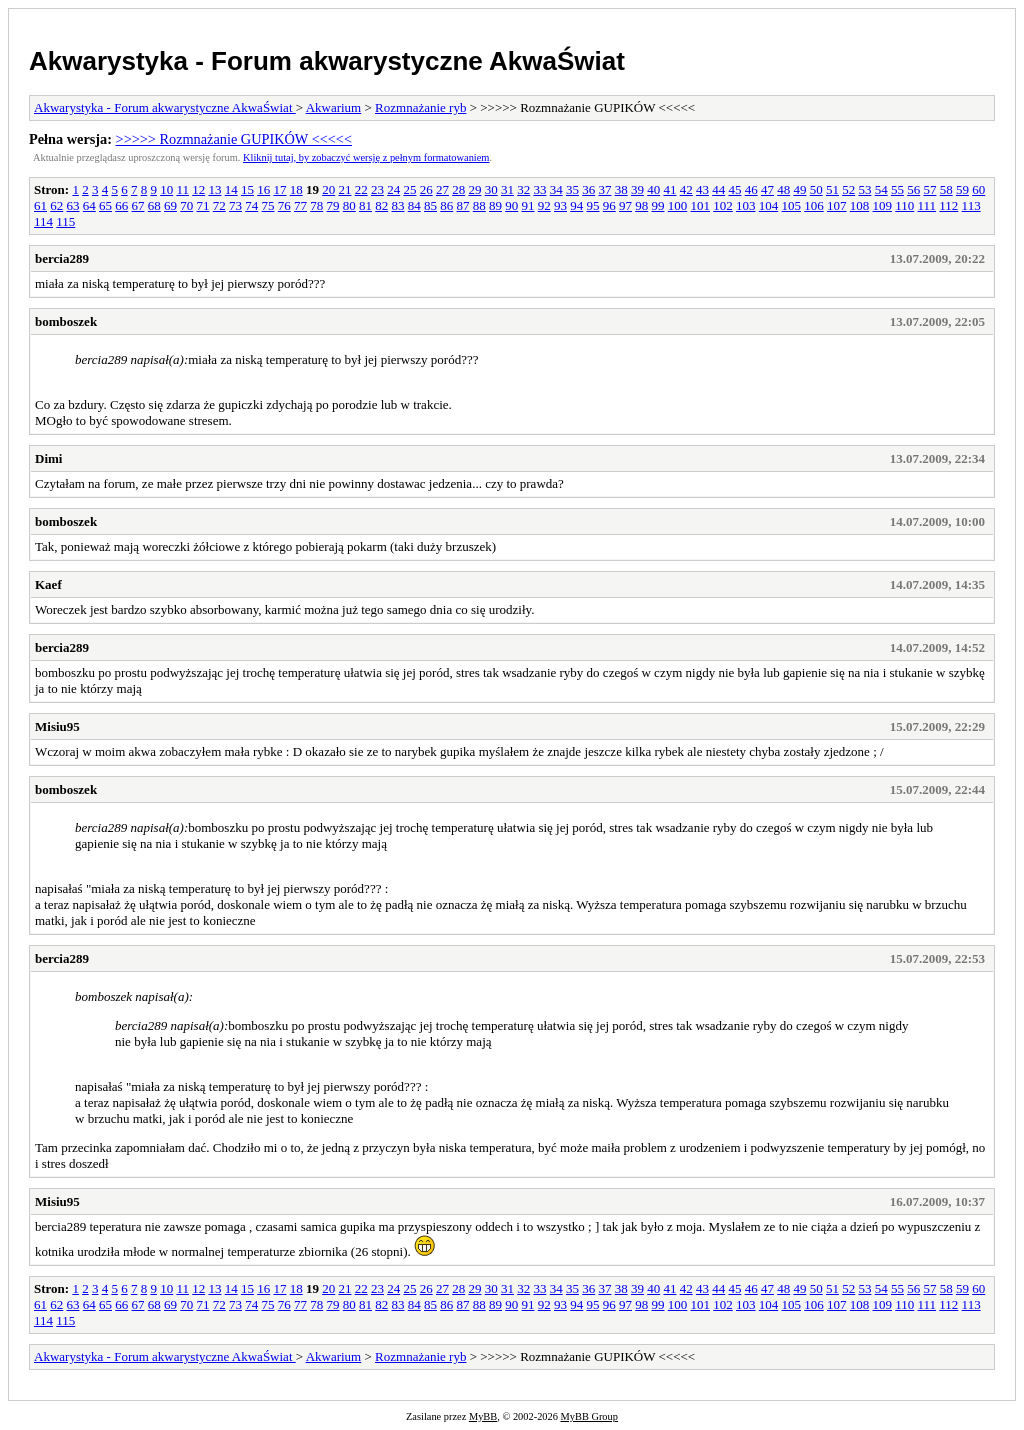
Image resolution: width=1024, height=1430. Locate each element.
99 (658, 205)
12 (198, 189)
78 (316, 205)
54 (881, 189)
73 (235, 205)
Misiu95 (57, 726)
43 (702, 189)
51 (832, 189)
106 (814, 205)
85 (430, 205)
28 (458, 189)
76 (284, 205)
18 (296, 189)
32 (523, 189)
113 (971, 205)
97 (625, 205)
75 (268, 205)
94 (576, 205)
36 (588, 189)
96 (609, 205)
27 (442, 189)
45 (734, 189)
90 (511, 205)
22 (361, 189)
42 (686, 189)
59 (962, 189)
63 (73, 205)
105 (792, 205)
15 (247, 189)
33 (539, 189)
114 (43, 221)
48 (783, 189)
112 (948, 205)
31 (507, 189)
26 (426, 189)
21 (344, 189)
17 (279, 189)
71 (203, 205)
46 (751, 189)
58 (946, 189)
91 (528, 205)
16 (263, 189)
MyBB (483, 1416)
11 (182, 189)
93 (560, 205)
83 (398, 205)
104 (769, 205)
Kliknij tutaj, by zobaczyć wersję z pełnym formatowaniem (366, 157)
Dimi (48, 458)
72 (219, 205)
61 (40, 205)
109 (883, 205)
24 (393, 189)
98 (641, 205)
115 (65, 221)
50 (816, 189)
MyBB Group (589, 1416)
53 (864, 189)
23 (377, 189)
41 (669, 189)
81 (365, 205)
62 (56, 205)
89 (495, 205)
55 (897, 189)
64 (89, 205)
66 (121, 205)
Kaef (48, 584)
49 (799, 189)
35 (572, 189)
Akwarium (334, 107)
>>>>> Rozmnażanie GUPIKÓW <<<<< (234, 139)
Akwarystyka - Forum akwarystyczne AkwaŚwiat (327, 61)
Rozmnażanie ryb (420, 107)
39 (637, 189)
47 (767, 189)
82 (381, 205)
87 (463, 205)
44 (718, 189)
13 (214, 189)
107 (837, 205)
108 (860, 205)
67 (138, 205)
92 (544, 205)
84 (414, 205)
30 (491, 189)
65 (105, 205)
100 (678, 205)
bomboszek (66, 321)
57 (929, 189)
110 (904, 205)
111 (927, 205)
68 (154, 205)
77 (300, 205)
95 (593, 205)
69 (170, 205)
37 (604, 189)
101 (701, 205)
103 (746, 205)
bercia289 (62, 258)
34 (556, 189)
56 (913, 189)
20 (328, 189)
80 (349, 205)
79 (333, 205)
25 (409, 189)
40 (653, 189)
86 (446, 205)
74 (251, 205)
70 (186, 205)
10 (166, 189)
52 (848, 189)
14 (231, 189)
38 (621, 189)
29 (474, 189)
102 (723, 205)
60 (978, 189)
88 (479, 205)
